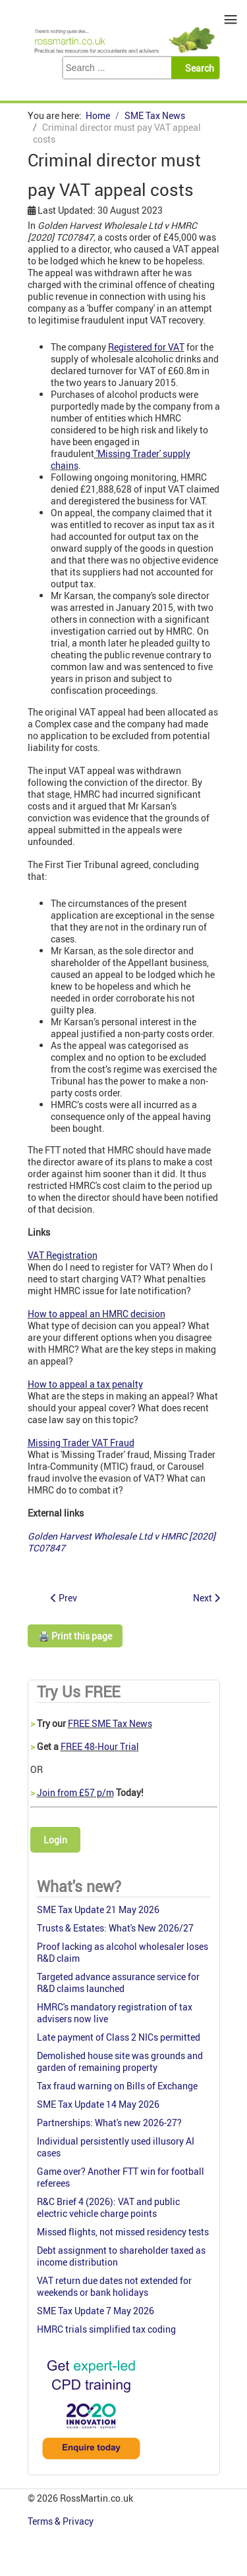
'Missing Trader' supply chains (120, 459)
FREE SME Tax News (110, 1723)
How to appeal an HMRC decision (96, 1313)
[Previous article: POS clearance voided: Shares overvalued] (64, 1598)
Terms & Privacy (62, 2521)
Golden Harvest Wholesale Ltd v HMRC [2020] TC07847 (121, 1542)
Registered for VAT (146, 347)
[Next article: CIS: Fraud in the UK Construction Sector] (206, 1598)
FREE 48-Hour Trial (100, 1746)
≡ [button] (230, 19)
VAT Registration (62, 1255)
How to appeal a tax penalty (85, 1384)
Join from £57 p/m (75, 1792)
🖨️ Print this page (75, 1636)
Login (55, 1840)
